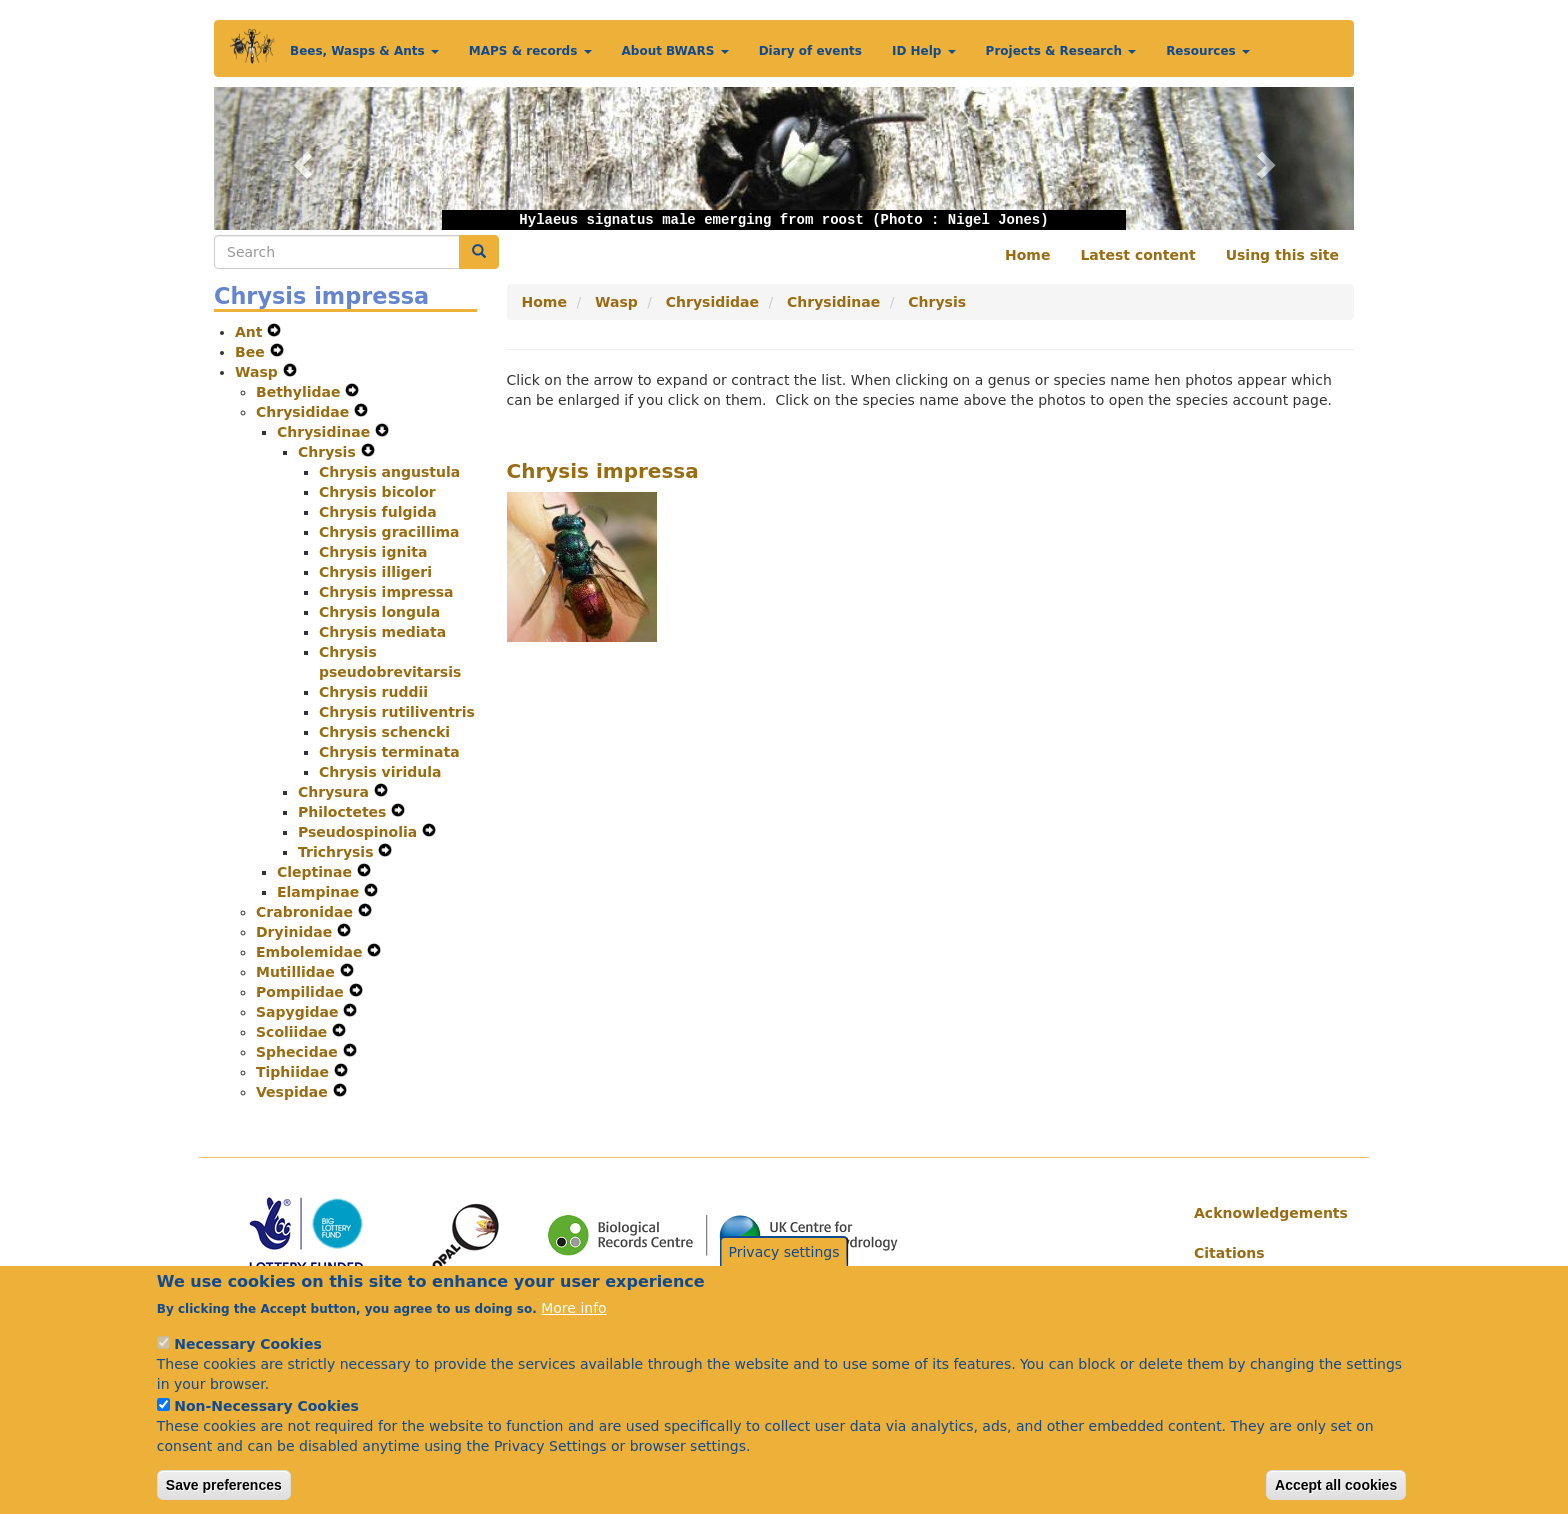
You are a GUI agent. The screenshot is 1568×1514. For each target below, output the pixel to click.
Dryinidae (296, 932)
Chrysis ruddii (373, 692)
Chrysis (329, 452)
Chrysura (336, 792)
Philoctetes (344, 812)
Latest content (1137, 255)
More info (573, 1330)
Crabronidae (307, 912)
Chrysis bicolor (377, 492)
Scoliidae (294, 1032)
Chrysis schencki (384, 732)
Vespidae (294, 1092)
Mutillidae (298, 972)
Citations (1229, 1253)
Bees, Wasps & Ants (364, 51)
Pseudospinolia (360, 832)
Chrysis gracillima (389, 532)
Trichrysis (338, 852)
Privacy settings (784, 1273)
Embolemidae (311, 952)
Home (1027, 255)
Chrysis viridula (380, 772)
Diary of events (810, 51)
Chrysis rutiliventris (397, 712)
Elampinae (320, 892)
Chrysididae (305, 412)
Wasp (259, 372)
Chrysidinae (326, 432)
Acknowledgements (1266, 1213)
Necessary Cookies (247, 1366)
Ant (251, 332)
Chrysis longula (379, 612)
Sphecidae (299, 1052)
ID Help (924, 51)
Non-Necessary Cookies (266, 1428)
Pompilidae (302, 992)
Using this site (1282, 255)
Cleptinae (317, 872)
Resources (1208, 51)
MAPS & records (530, 51)
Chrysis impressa (386, 592)
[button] (299, 158)
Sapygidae (299, 1012)
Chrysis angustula (389, 472)
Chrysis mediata (382, 632)
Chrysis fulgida (378, 512)
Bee (252, 352)
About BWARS (675, 51)
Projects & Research (1061, 51)
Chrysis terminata (389, 752)
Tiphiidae (295, 1072)
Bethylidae (300, 392)
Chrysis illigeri (375, 572)
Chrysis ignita (373, 552)
